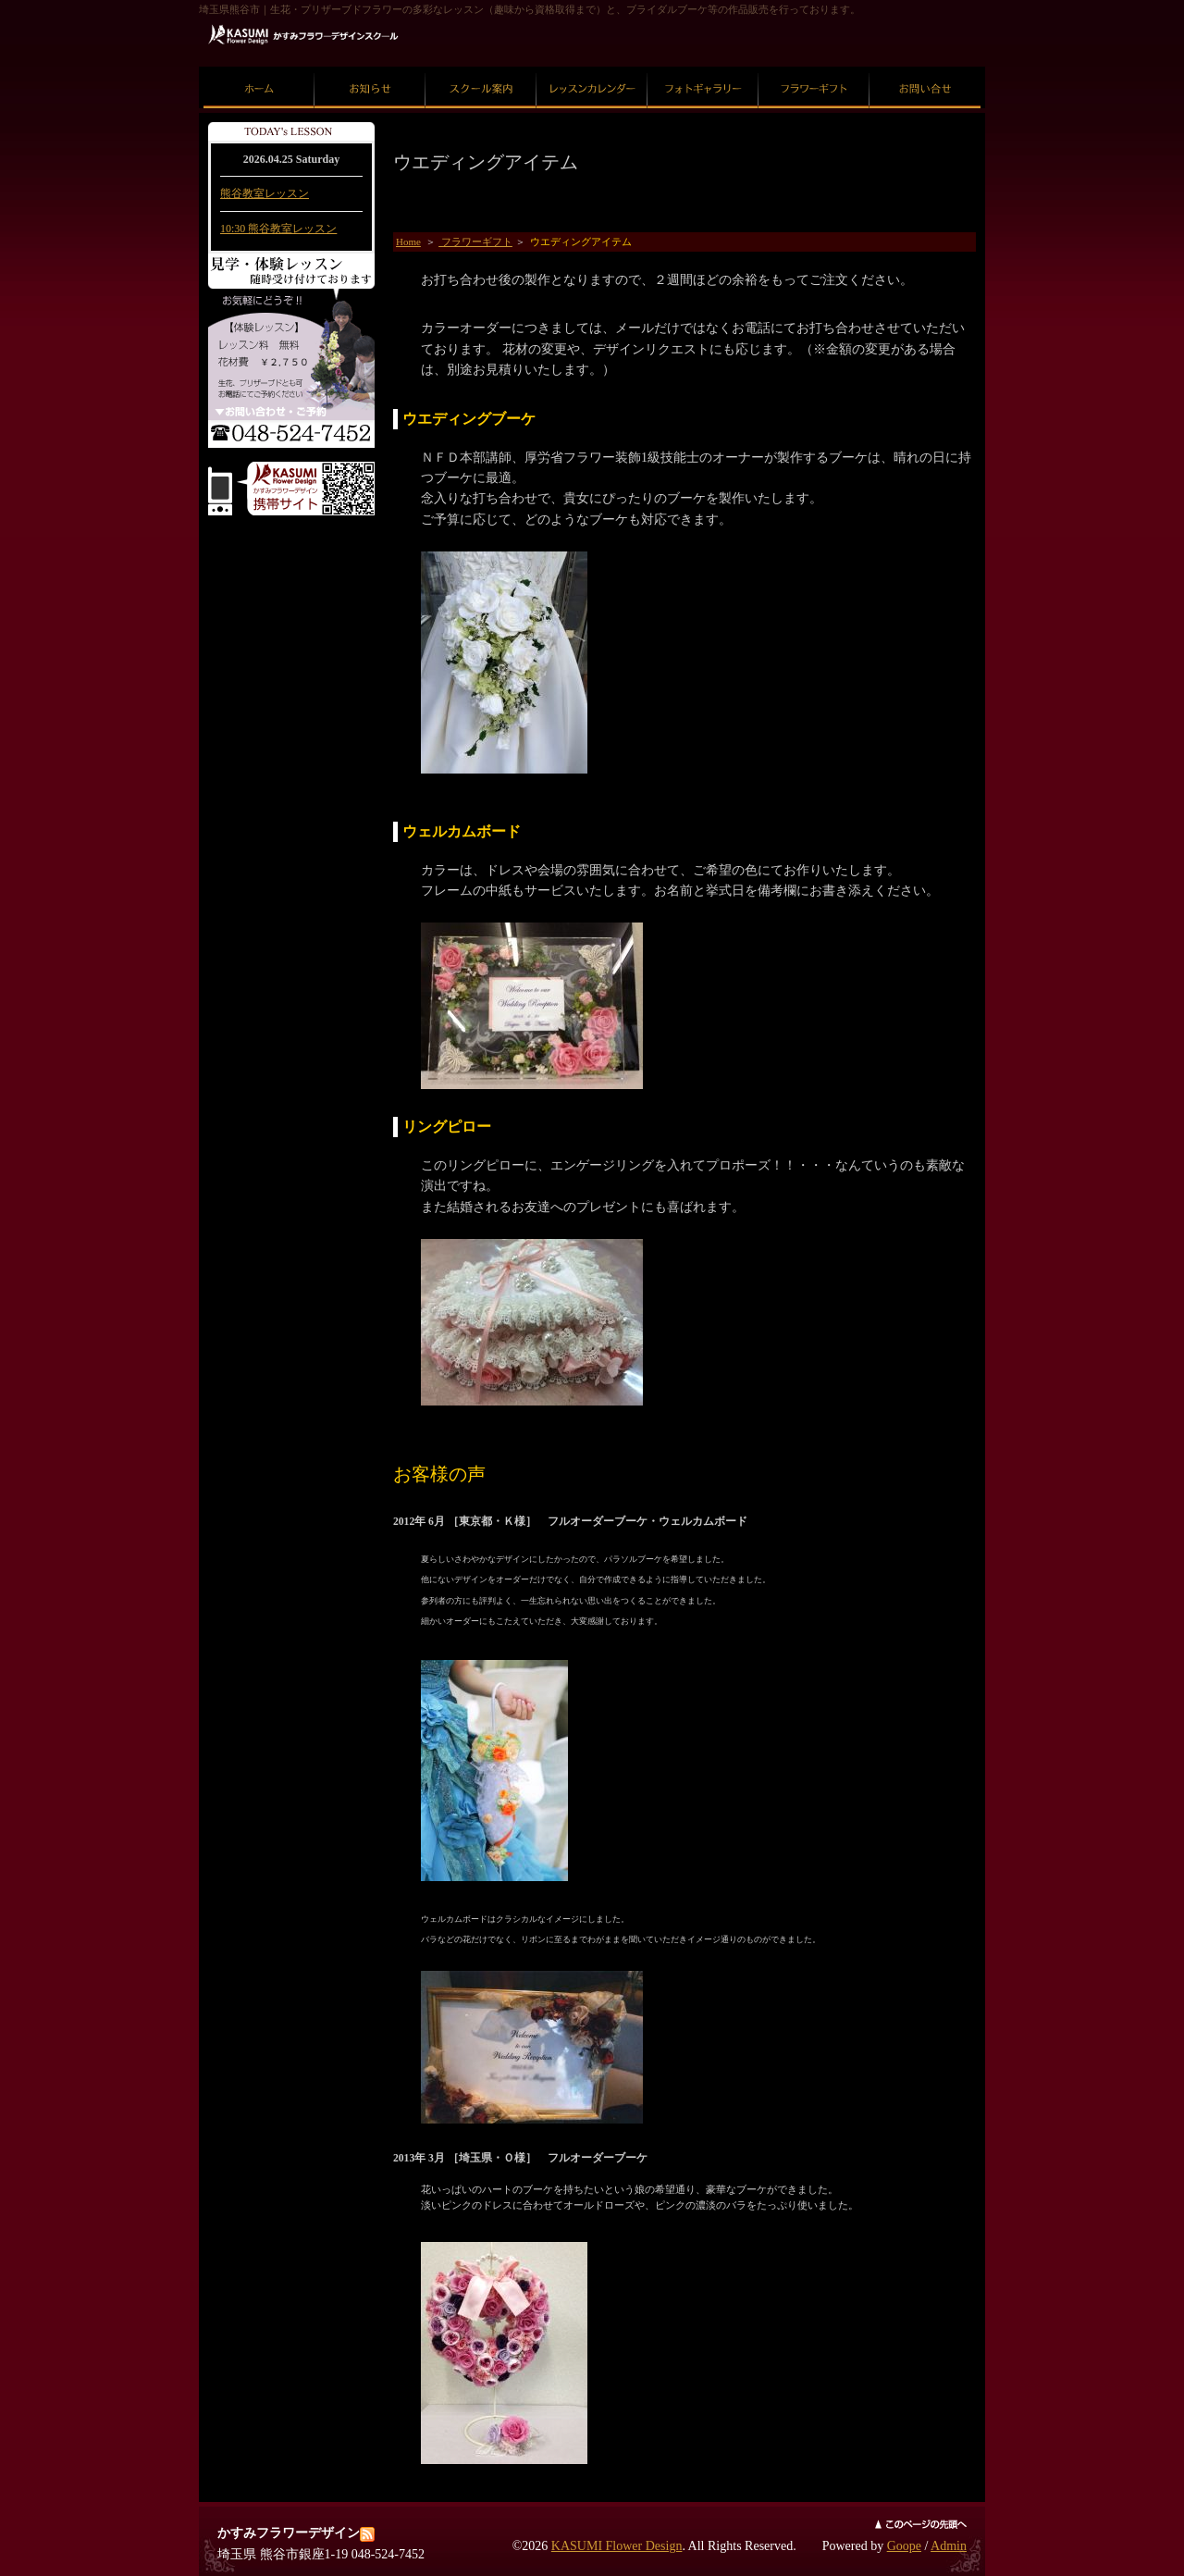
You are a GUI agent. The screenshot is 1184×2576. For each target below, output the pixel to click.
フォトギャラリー (703, 67)
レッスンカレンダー (592, 67)
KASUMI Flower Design (617, 2546)
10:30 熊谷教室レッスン (278, 228)
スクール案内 (481, 67)
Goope (904, 2546)
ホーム (259, 67)
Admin (949, 2546)
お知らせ (370, 67)
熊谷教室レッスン (264, 193)
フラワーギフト (814, 67)
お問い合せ (925, 67)
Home (408, 241)
